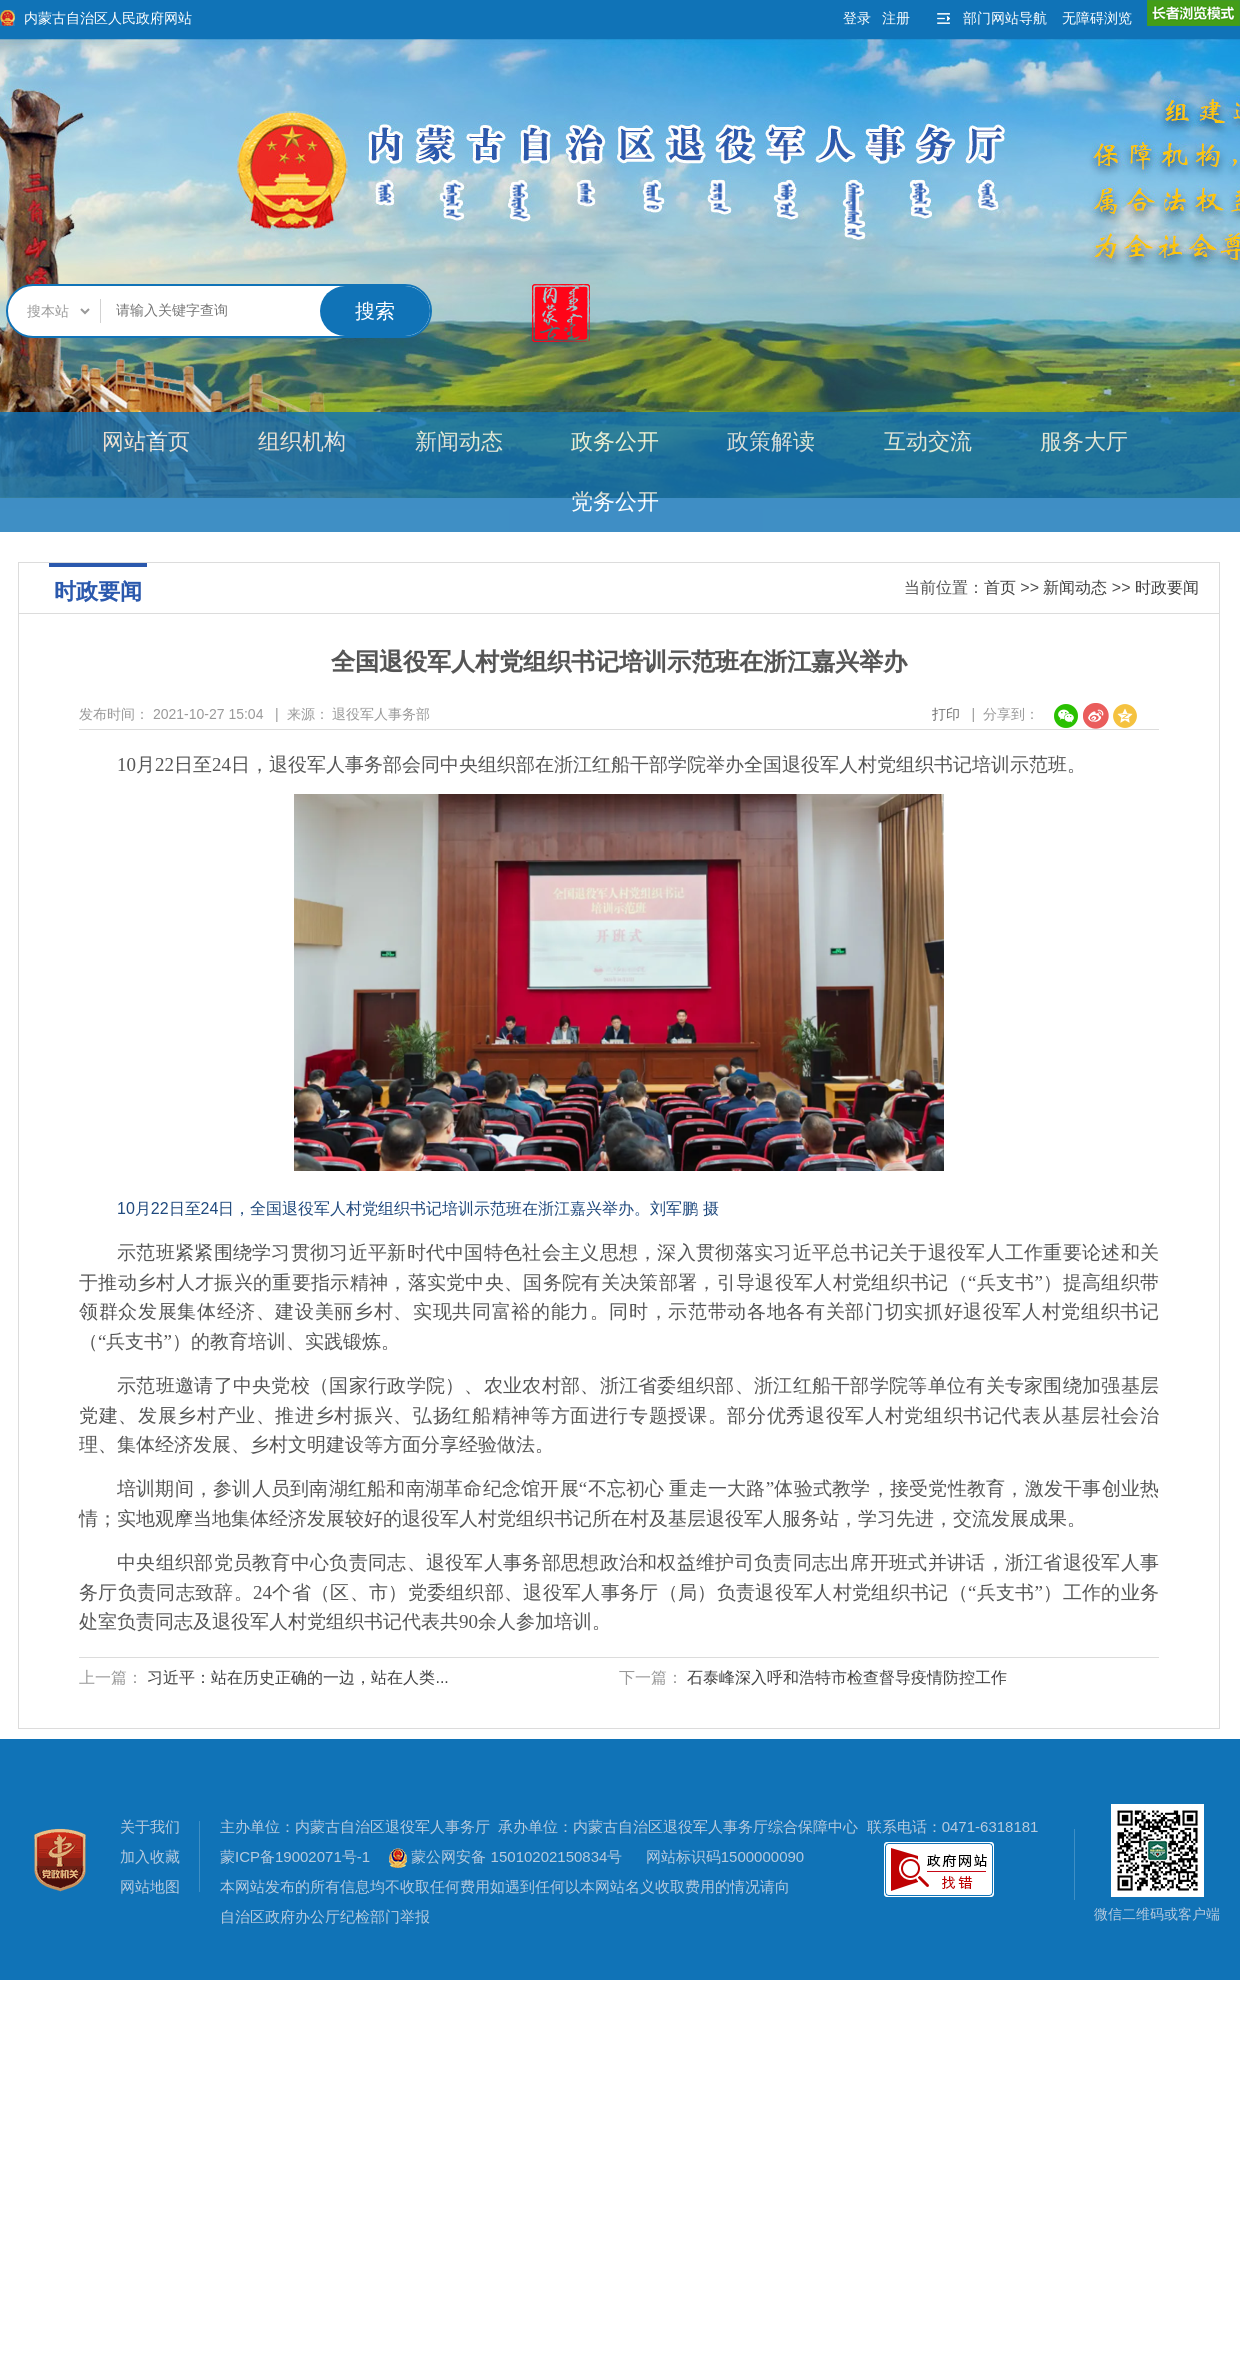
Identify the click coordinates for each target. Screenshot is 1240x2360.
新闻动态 (459, 441)
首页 (1000, 587)
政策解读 (771, 441)
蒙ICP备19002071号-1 (295, 1856)
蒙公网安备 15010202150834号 (505, 1856)
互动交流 (928, 441)
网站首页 (146, 441)
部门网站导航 (1005, 18)
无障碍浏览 (1097, 18)
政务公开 (615, 441)
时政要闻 (1167, 587)
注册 (896, 18)
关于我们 (150, 1826)
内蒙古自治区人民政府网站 (108, 18)
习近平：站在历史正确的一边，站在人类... (297, 1677)
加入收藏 (150, 1856)
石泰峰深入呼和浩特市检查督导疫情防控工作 (847, 1677)
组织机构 (302, 441)
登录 (857, 18)
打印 (946, 714)
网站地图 (150, 1886)
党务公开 (615, 501)
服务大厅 (1084, 441)
